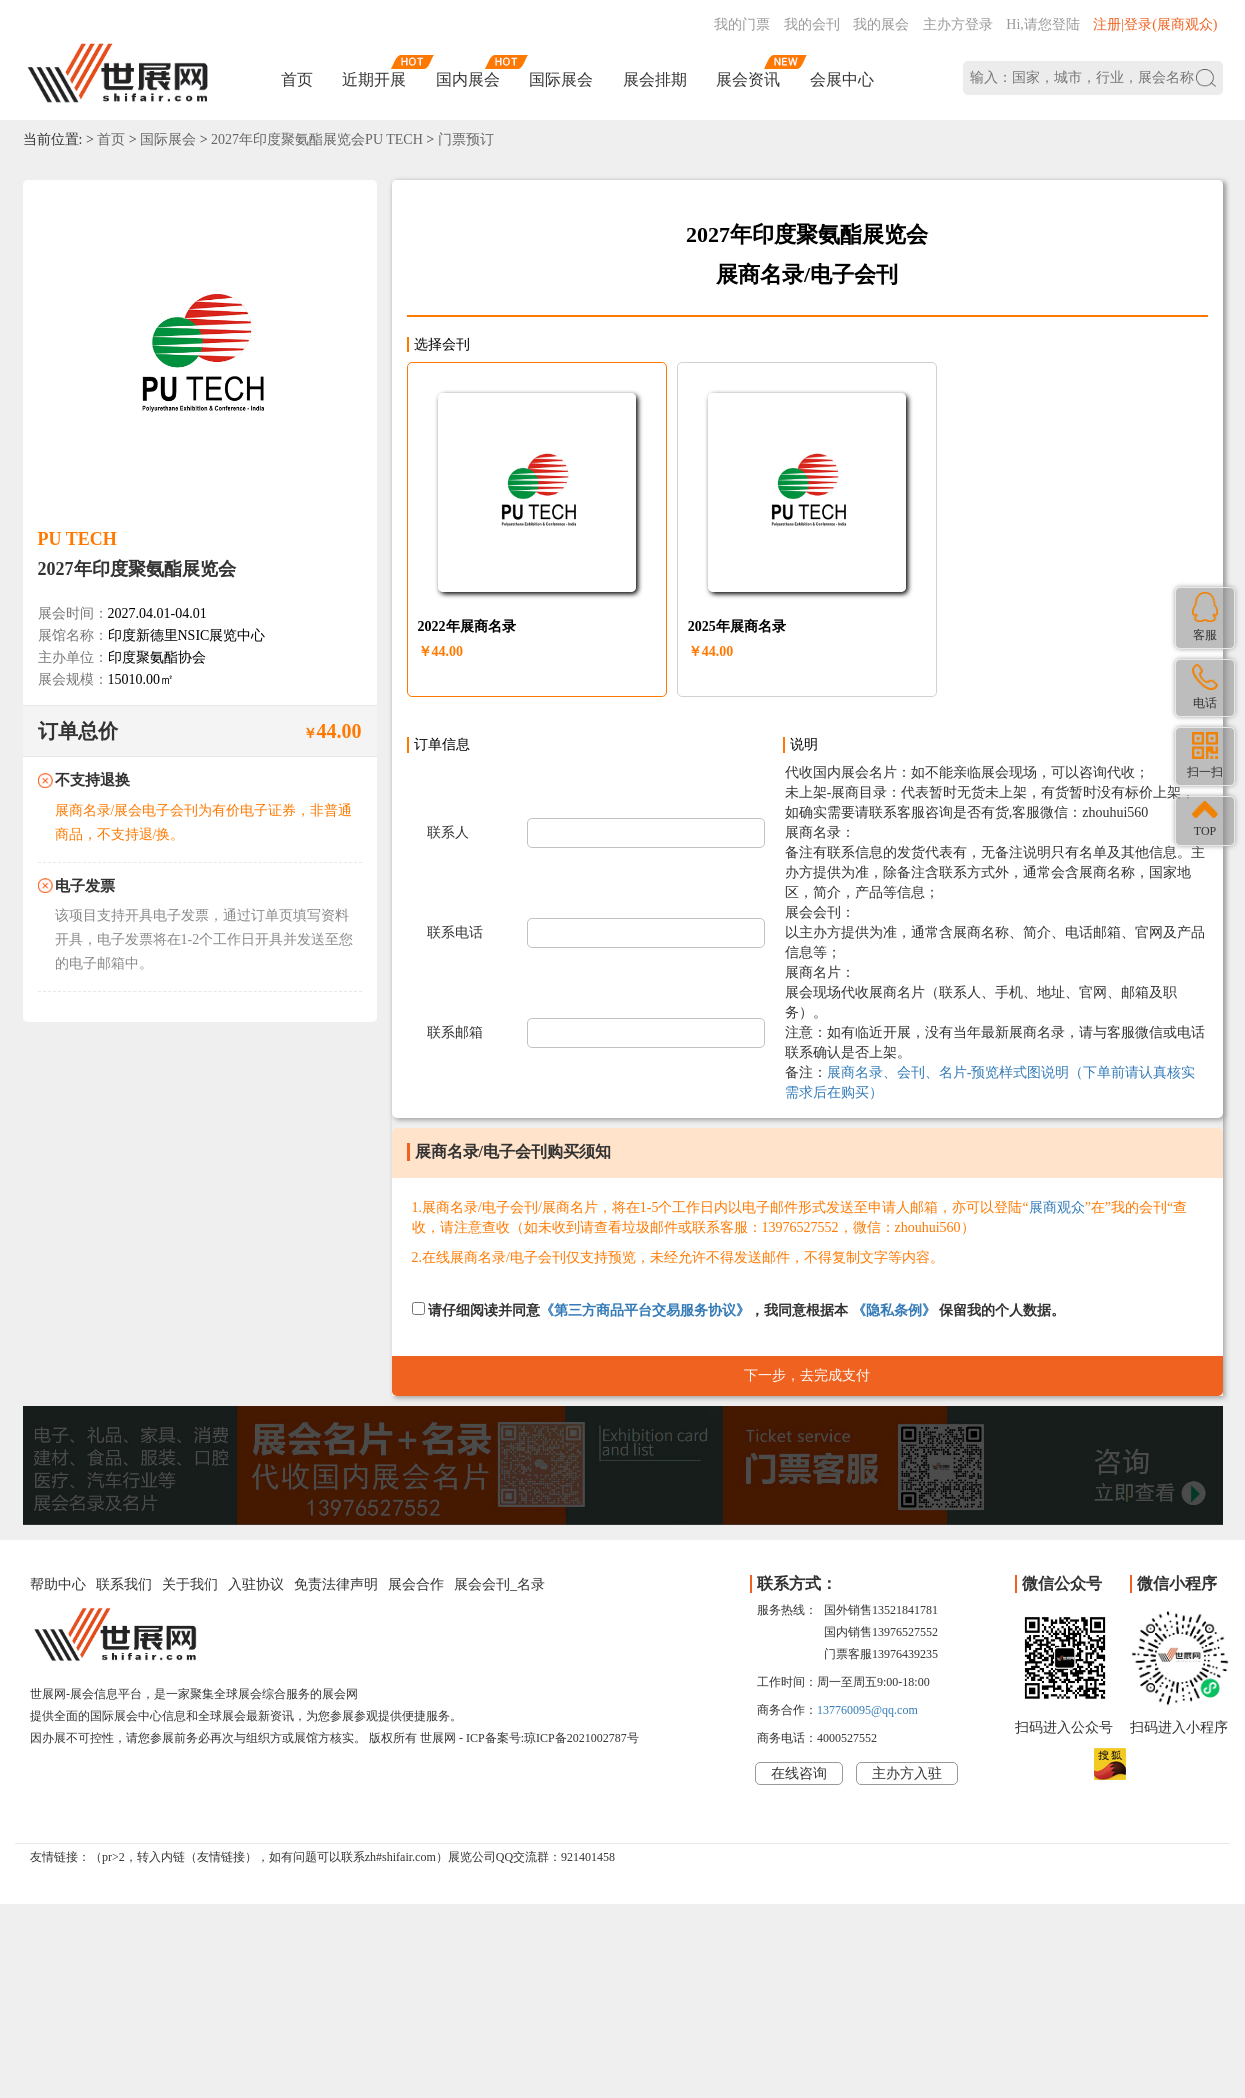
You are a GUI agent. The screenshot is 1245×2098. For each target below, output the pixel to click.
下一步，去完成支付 (807, 1375)
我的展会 (881, 24)
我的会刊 (812, 24)
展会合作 (416, 1584)
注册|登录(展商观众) (1155, 24)
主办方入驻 (907, 1773)
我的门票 (742, 24)
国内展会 (468, 79)
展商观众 (1057, 1207)
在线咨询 (799, 1773)
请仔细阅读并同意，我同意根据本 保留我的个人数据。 (739, 1310)
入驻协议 (256, 1584)
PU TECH (77, 539)
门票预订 (466, 139)
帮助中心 (58, 1584)
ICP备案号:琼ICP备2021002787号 (552, 1738)
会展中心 (842, 79)
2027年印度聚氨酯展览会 (137, 569)
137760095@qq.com (867, 1710)
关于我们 (190, 1584)
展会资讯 (748, 79)
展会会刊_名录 (499, 1584)
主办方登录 (958, 24)
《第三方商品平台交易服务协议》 (645, 1310)
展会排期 (655, 79)
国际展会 (561, 79)
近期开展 (374, 79)
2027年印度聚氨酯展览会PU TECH (317, 139)
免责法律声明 (336, 1584)
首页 (297, 79)
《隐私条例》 (894, 1310)
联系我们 (124, 1584)
